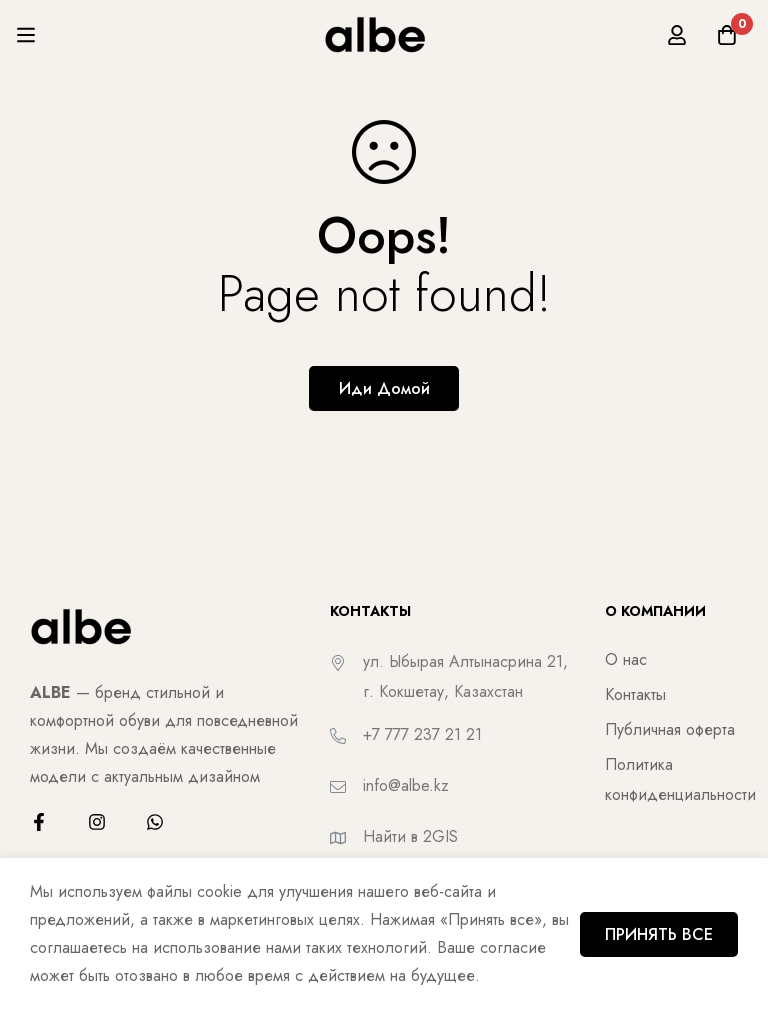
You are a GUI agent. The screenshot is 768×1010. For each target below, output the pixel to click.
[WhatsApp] (155, 822)
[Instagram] (97, 822)
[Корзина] (727, 35)
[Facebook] (39, 822)
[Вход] (677, 35)
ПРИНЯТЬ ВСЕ (659, 934)
